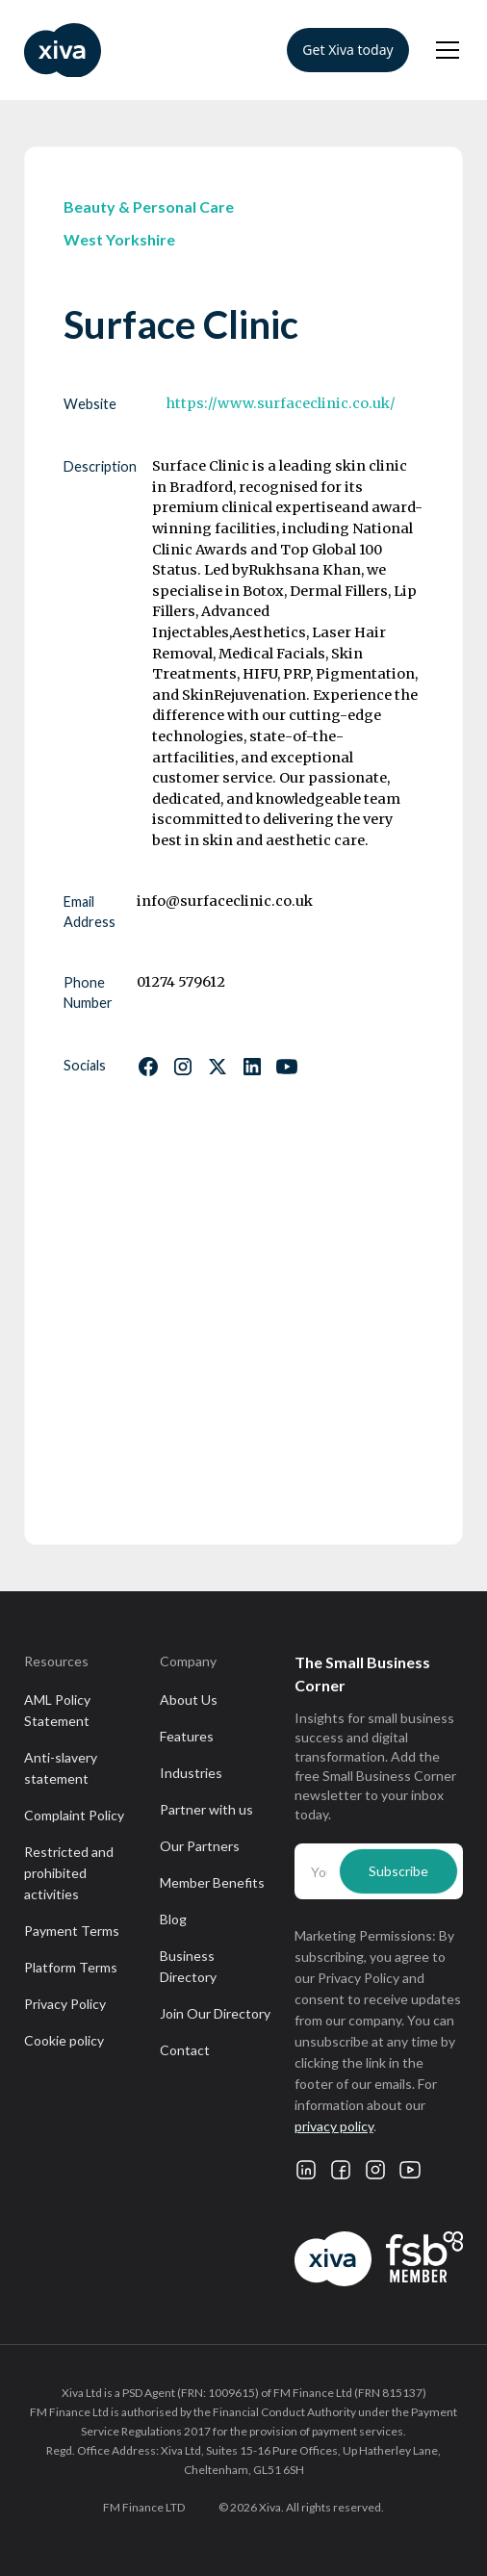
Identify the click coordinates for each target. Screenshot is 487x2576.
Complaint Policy (74, 1815)
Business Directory (188, 1966)
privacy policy (334, 2126)
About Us (189, 1699)
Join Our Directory (215, 2013)
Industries (191, 1773)
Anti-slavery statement (60, 1768)
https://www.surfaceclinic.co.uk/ (281, 403)
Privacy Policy (65, 2004)
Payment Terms (71, 1930)
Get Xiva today (347, 49)
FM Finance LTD (144, 2507)
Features (187, 1736)
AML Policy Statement (57, 1710)
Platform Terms (70, 1967)
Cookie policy (64, 2040)
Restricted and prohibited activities (69, 1872)
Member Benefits (212, 1882)
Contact (185, 2050)
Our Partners (200, 1846)
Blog (173, 1919)
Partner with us (206, 1809)
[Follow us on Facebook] (148, 1066)
